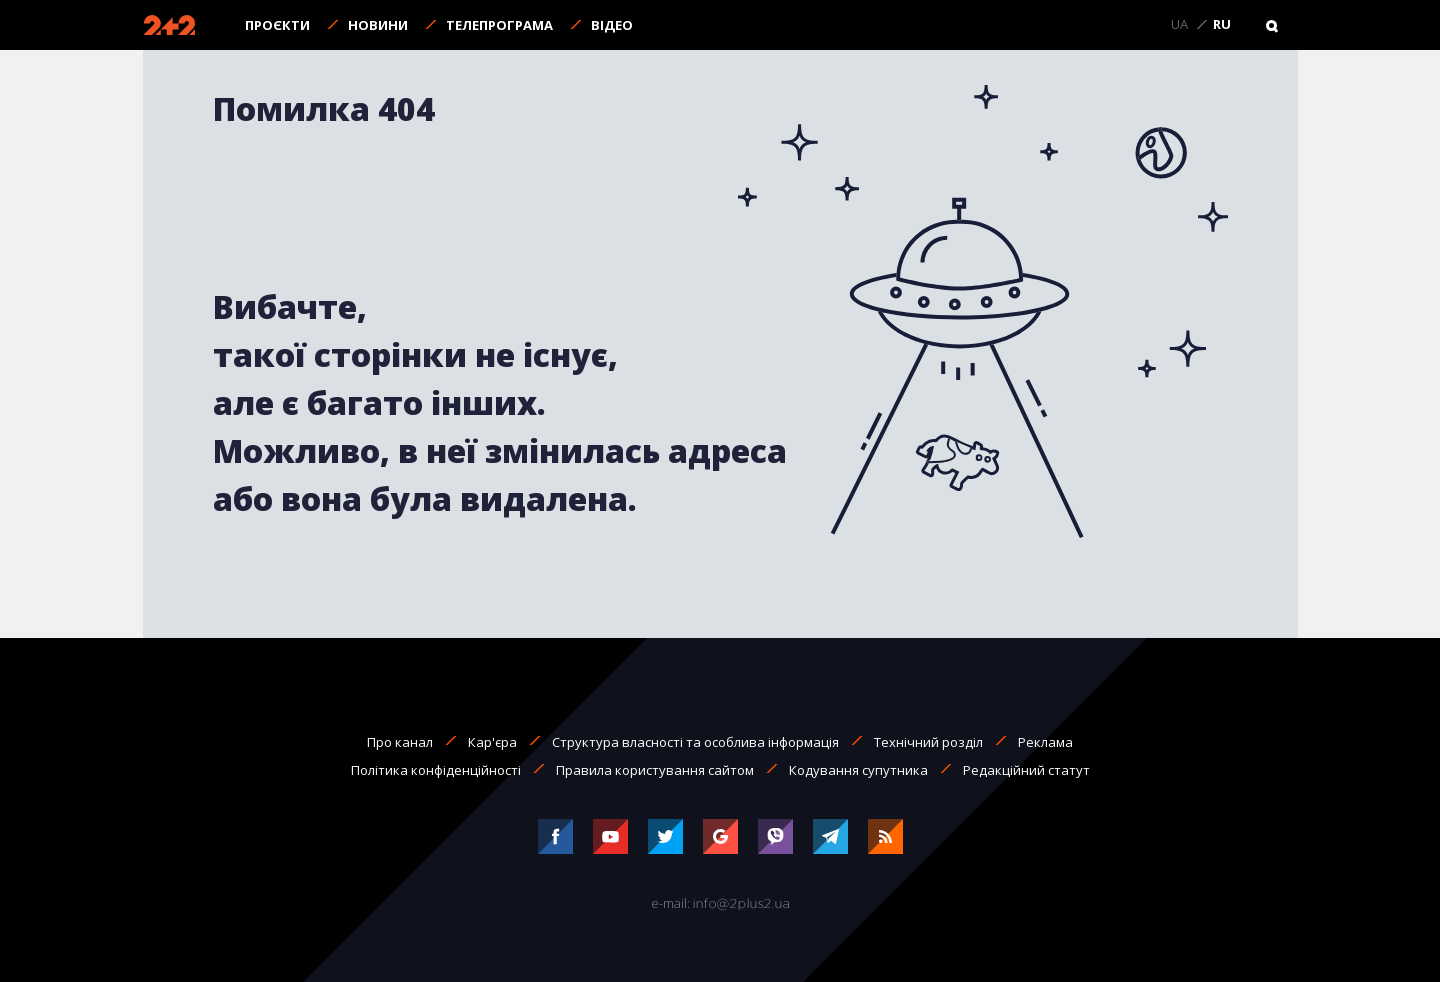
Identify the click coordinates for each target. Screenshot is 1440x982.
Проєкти (277, 25)
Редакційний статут (1026, 770)
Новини (378, 25)
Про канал (400, 742)
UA (1179, 25)
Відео (612, 25)
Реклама (1045, 742)
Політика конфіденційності (436, 770)
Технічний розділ (928, 742)
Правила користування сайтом (655, 770)
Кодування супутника (858, 770)
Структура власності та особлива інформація (695, 742)
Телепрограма (499, 25)
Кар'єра (492, 742)
